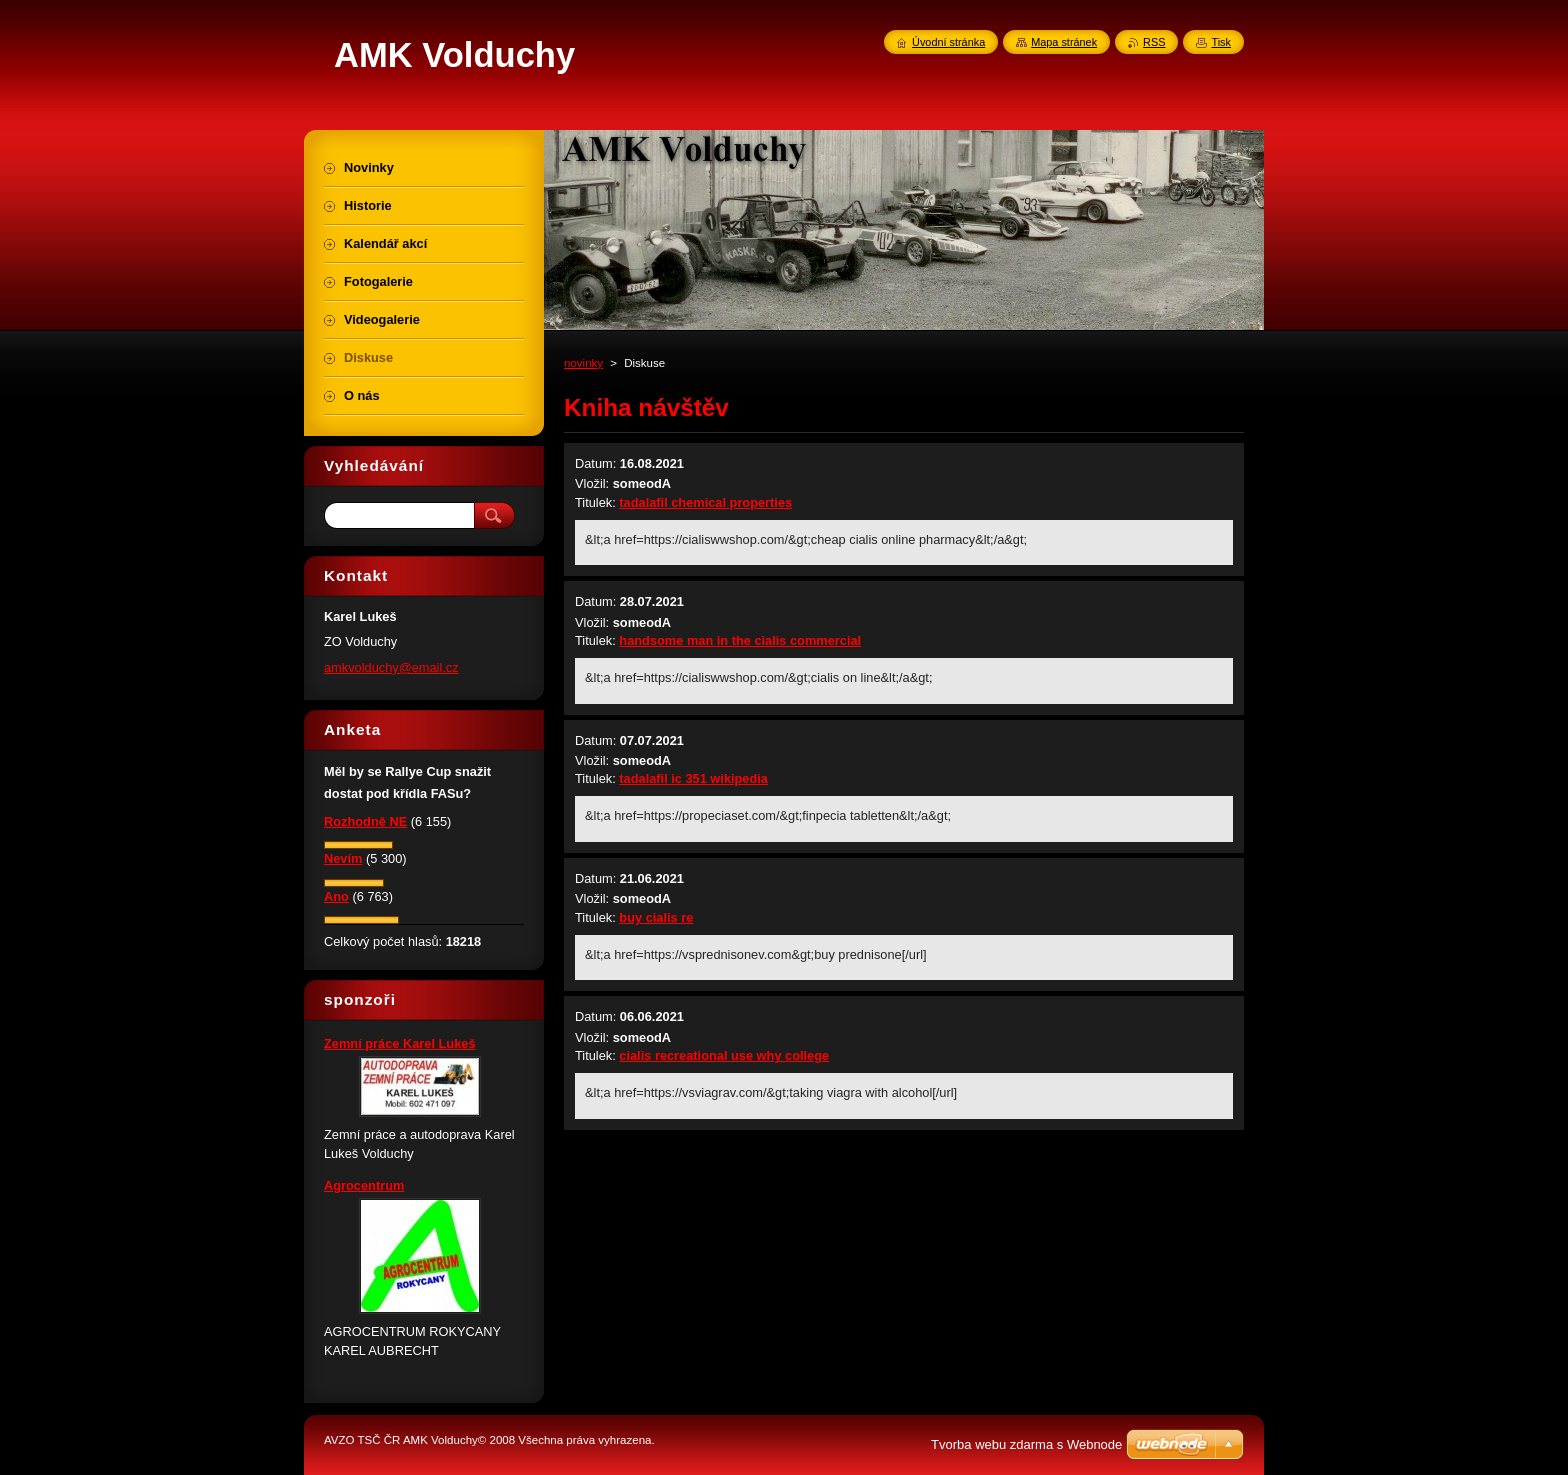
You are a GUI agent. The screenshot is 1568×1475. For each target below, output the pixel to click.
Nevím (343, 858)
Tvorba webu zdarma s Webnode (1026, 1444)
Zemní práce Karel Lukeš (400, 1043)
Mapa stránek (1064, 42)
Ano (336, 896)
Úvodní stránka (948, 42)
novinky (583, 363)
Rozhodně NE (365, 821)
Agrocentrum (364, 1185)
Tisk (1221, 42)
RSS (1154, 42)
